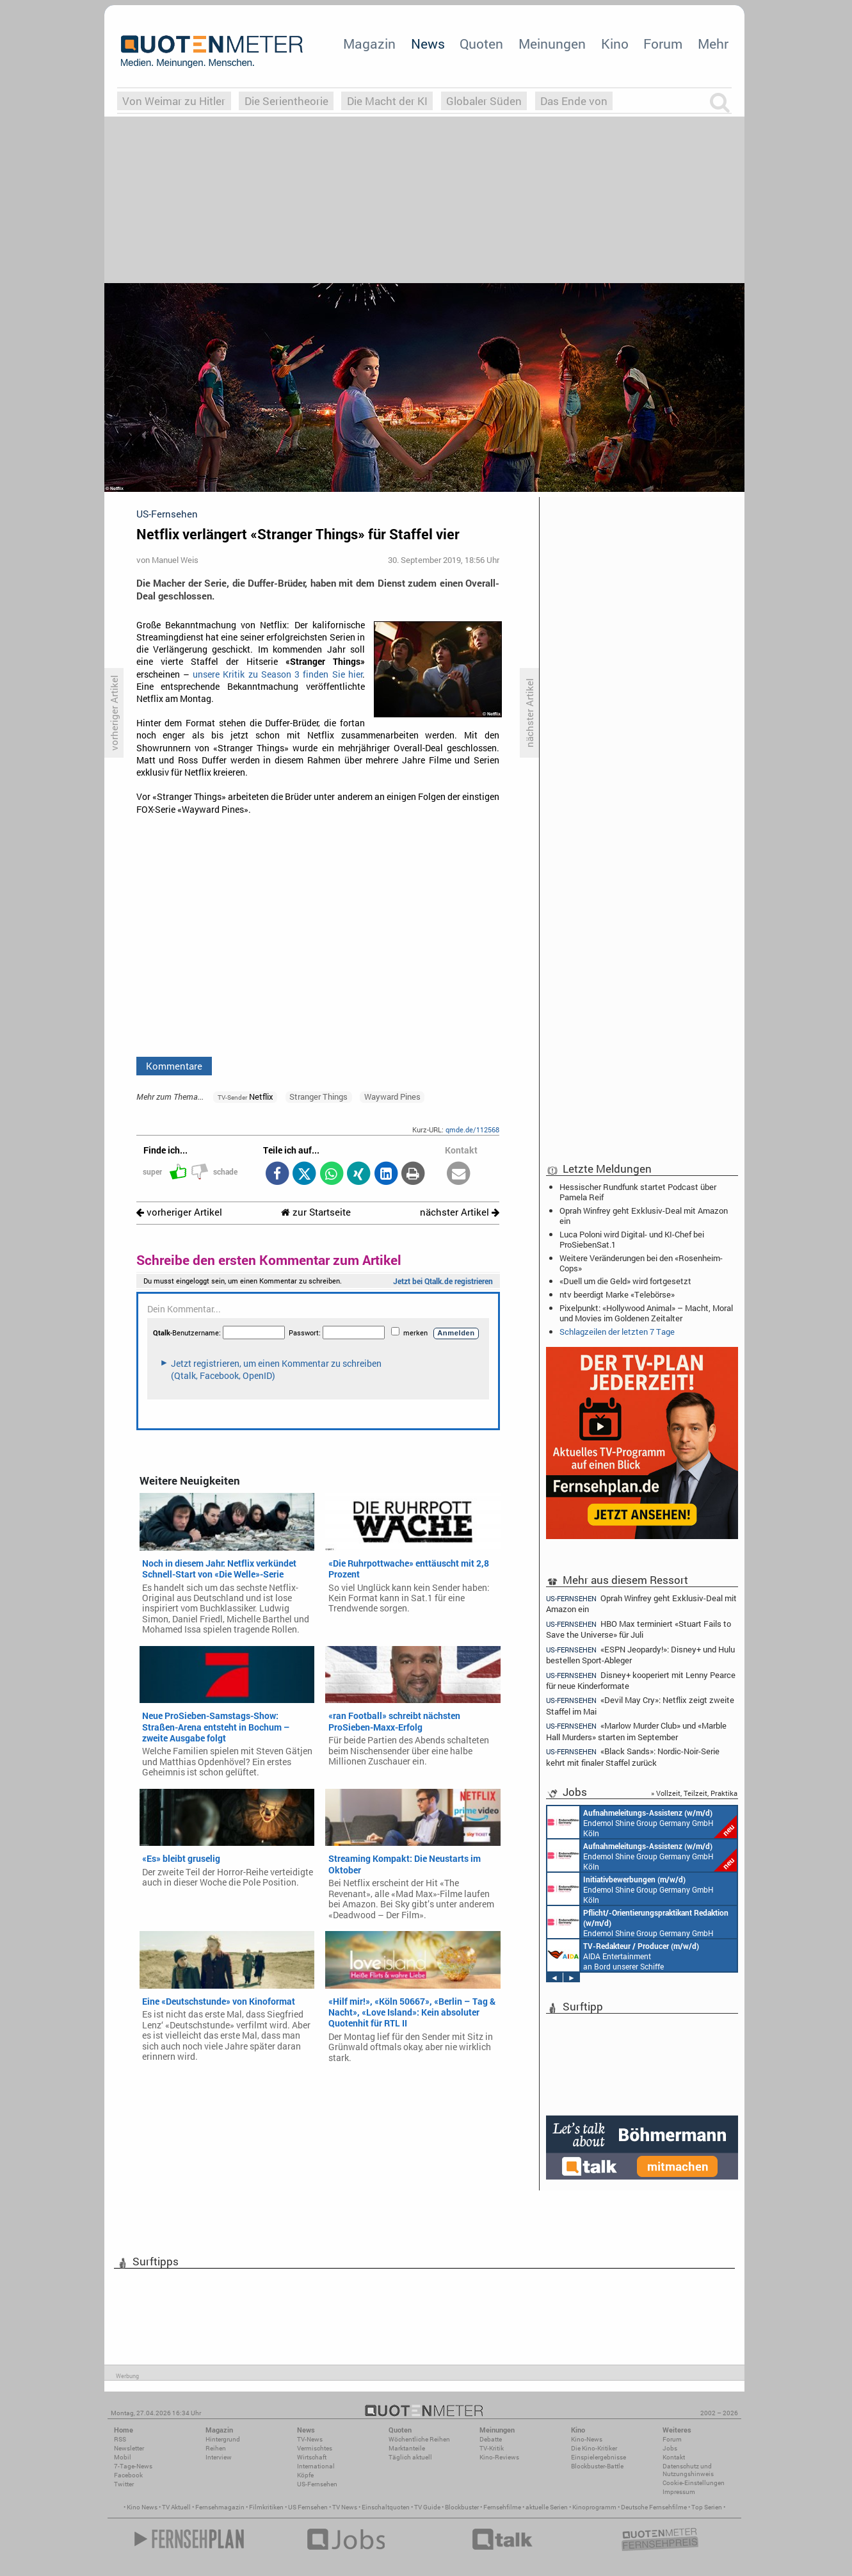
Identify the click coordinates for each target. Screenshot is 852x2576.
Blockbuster (462, 2507)
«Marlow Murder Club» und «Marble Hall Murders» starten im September (636, 1730)
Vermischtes (314, 2448)
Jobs (670, 2448)
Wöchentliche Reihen (419, 2439)
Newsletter (129, 2448)
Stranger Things (318, 1096)
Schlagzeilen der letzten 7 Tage (617, 1331)
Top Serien (706, 2507)
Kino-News (586, 2439)
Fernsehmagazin (220, 2507)
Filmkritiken (266, 2507)
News (428, 44)
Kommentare (174, 1065)
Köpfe (305, 2475)
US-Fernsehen (317, 2484)
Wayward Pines (392, 1096)
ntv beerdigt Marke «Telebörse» (617, 1294)
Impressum (679, 2492)
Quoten (481, 44)
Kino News (142, 2507)
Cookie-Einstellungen (694, 2483)
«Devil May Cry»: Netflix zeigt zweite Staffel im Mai (640, 1705)
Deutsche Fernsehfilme (654, 2507)
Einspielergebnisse (598, 2457)
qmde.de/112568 (472, 1129)
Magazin (369, 44)
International (316, 2466)
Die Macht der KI (387, 101)
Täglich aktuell (410, 2457)
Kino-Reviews (499, 2457)
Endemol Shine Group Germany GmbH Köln (642, 1822)
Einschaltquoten (386, 2507)
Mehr (713, 44)
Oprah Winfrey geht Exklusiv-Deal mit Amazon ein (643, 1216)
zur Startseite (316, 1212)
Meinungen (552, 44)
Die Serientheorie (286, 101)
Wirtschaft (311, 2457)
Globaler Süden (484, 101)
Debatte (490, 2439)
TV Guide (427, 2507)
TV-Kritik (491, 2448)
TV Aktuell (176, 2507)
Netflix (245, 1096)
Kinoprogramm (594, 2507)
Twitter (124, 2484)
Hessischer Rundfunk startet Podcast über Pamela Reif (637, 1192)
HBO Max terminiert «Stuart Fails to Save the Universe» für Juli (638, 1629)
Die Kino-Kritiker (594, 2448)
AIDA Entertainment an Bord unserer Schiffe (623, 1955)
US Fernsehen (308, 2507)
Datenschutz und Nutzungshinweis (688, 2470)
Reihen (215, 2448)
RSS (120, 2439)
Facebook (128, 2475)
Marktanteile (407, 2448)
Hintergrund (222, 2439)
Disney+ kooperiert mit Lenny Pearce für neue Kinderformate (640, 1680)
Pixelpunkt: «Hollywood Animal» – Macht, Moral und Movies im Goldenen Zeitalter (646, 1313)
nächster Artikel (459, 1212)
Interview (218, 2457)
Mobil (122, 2457)
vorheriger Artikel (179, 1212)
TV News (344, 2507)
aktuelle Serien (547, 2507)
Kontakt (674, 2457)
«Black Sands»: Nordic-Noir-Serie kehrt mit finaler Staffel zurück (632, 1756)
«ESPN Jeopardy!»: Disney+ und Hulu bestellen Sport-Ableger (640, 1654)
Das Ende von (573, 101)
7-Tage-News (133, 2466)
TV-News (310, 2439)
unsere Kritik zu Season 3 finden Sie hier (278, 674)
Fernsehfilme (502, 2507)
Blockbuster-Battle (597, 2466)
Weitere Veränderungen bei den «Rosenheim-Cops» (641, 1263)
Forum (662, 44)
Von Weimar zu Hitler (173, 101)
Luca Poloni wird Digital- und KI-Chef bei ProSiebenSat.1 (631, 1239)
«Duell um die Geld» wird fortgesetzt (625, 1281)
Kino (615, 44)
